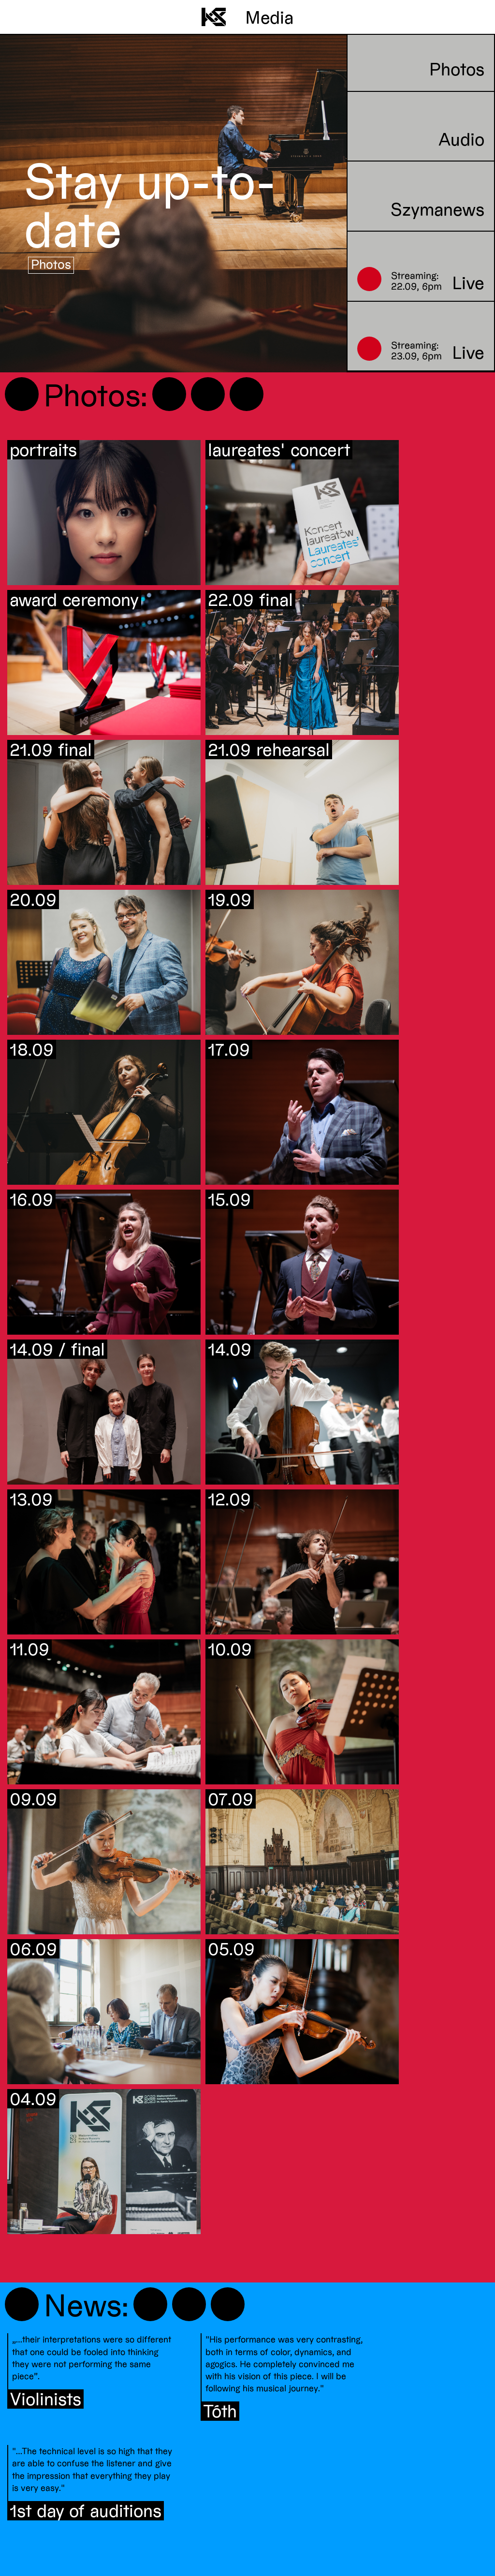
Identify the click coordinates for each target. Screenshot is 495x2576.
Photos (51, 264)
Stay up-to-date (150, 203)
